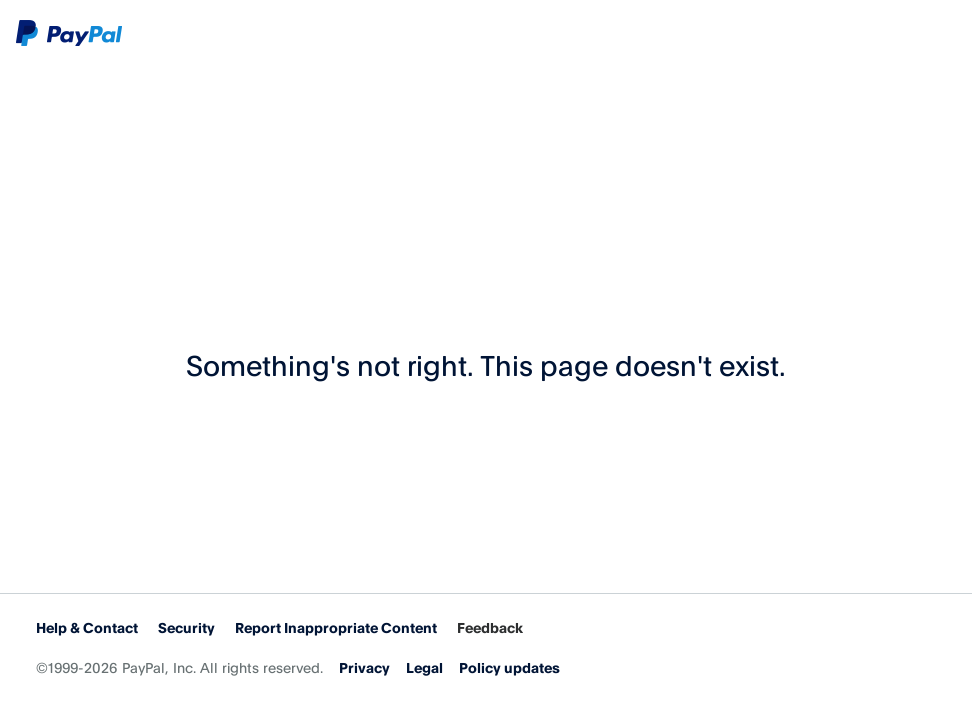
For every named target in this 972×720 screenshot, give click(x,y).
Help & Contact (87, 627)
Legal (424, 667)
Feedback (490, 627)
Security (186, 627)
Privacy (364, 667)
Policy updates (509, 667)
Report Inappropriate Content (336, 627)
